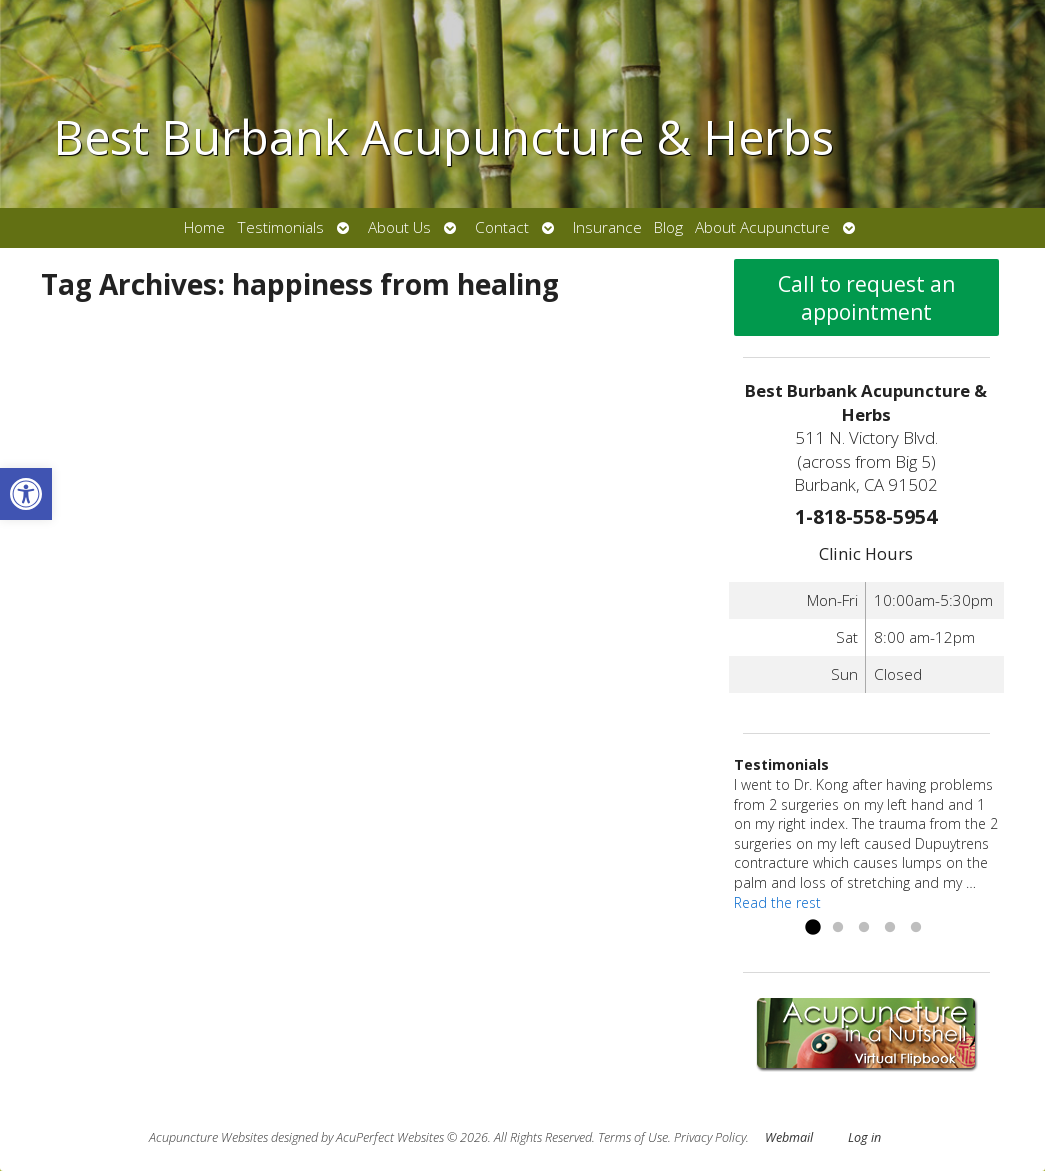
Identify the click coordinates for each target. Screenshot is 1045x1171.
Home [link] (204, 227)
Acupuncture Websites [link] (208, 1137)
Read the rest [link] (777, 902)
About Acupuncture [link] (762, 227)
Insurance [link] (607, 227)
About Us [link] (399, 227)
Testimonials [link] (280, 227)
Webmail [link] (789, 1137)
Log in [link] (864, 1137)
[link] (26, 494)
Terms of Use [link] (633, 1137)
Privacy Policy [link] (710, 1137)
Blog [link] (668, 227)
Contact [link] (502, 227)
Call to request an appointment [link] (866, 298)
